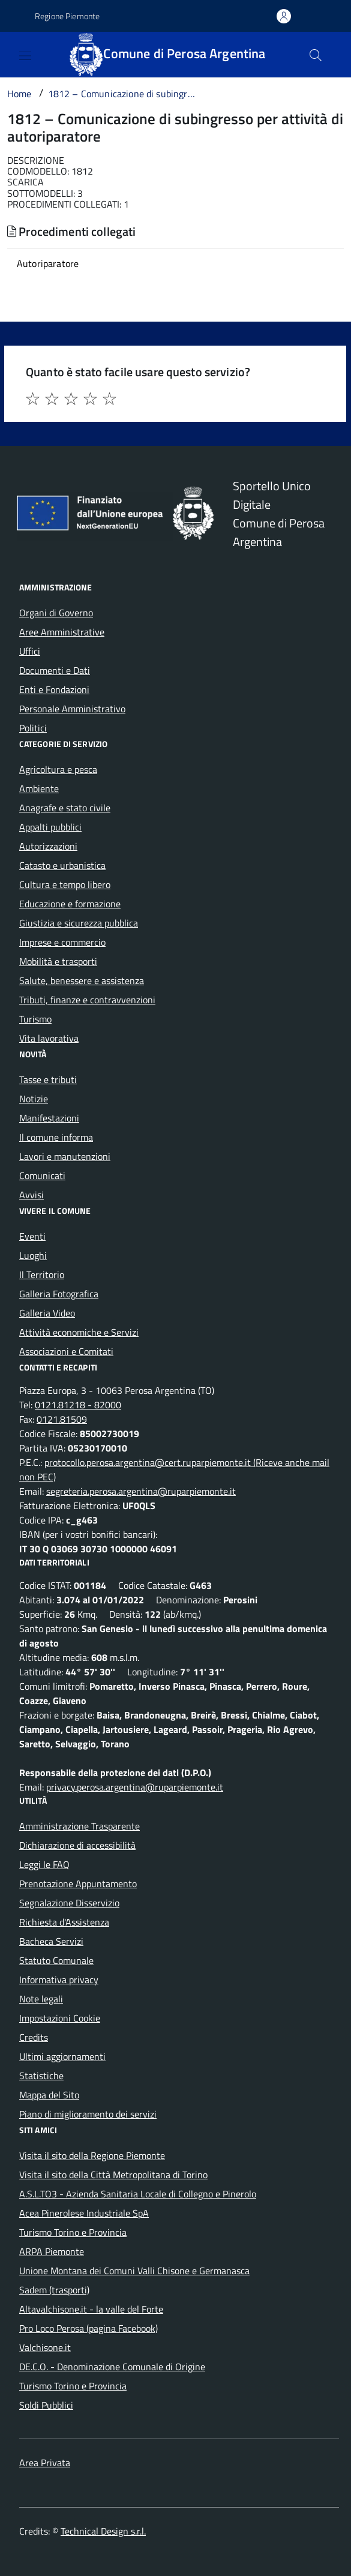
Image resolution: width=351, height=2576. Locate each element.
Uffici (29, 651)
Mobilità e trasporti (58, 961)
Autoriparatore (48, 263)
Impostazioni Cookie (59, 2018)
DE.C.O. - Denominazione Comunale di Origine (112, 2366)
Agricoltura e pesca (58, 769)
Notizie (33, 1098)
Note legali (41, 1999)
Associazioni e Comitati (66, 1351)
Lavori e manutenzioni (64, 1156)
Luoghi (33, 1255)
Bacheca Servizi (51, 1941)
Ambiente (39, 788)
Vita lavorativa (49, 1038)
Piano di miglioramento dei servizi (88, 2114)
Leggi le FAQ (44, 1864)
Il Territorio (41, 1274)
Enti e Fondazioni (54, 689)
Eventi (32, 1236)
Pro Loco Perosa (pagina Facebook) (88, 2328)
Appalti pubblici (50, 827)
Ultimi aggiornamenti (62, 2056)
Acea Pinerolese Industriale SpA (84, 2213)
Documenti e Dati (54, 670)
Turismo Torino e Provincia (73, 2232)
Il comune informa (56, 1137)
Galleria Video (47, 1313)
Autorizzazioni (48, 846)
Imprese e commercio (62, 942)
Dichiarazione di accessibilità (77, 1845)
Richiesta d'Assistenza (64, 1922)
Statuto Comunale (56, 1960)
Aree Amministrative (61, 632)
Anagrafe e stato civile (64, 807)
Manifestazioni (49, 1118)
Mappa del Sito (49, 2095)
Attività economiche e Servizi (79, 1332)
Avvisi (31, 1194)
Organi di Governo (56, 612)
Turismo (35, 1019)
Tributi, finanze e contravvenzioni (87, 999)
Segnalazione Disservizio (69, 1903)
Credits (33, 2037)
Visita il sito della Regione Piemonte (92, 2155)
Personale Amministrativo (72, 708)
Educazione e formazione (70, 903)
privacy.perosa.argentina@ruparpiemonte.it (134, 1787)
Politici (33, 728)
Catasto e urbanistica (62, 865)
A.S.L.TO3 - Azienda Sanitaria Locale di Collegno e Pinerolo (137, 2194)
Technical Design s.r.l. (103, 2531)
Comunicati (42, 1175)
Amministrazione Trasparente (79, 1826)
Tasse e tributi (48, 1079)
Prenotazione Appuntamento (78, 1883)
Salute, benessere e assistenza (81, 980)
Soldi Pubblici (46, 2405)
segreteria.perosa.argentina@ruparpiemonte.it (141, 1491)
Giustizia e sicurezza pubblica (78, 923)
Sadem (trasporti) (54, 2290)
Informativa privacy (58, 1979)
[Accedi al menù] (12, 53)
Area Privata (44, 2462)
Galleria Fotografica (58, 1293)
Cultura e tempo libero (64, 884)
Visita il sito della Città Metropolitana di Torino (113, 2174)
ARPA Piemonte (51, 2251)
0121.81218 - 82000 (78, 1405)
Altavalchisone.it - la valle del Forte (91, 2309)
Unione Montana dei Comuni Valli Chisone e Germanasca (134, 2270)
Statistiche (41, 2075)
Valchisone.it (45, 2347)
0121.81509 (62, 1419)
